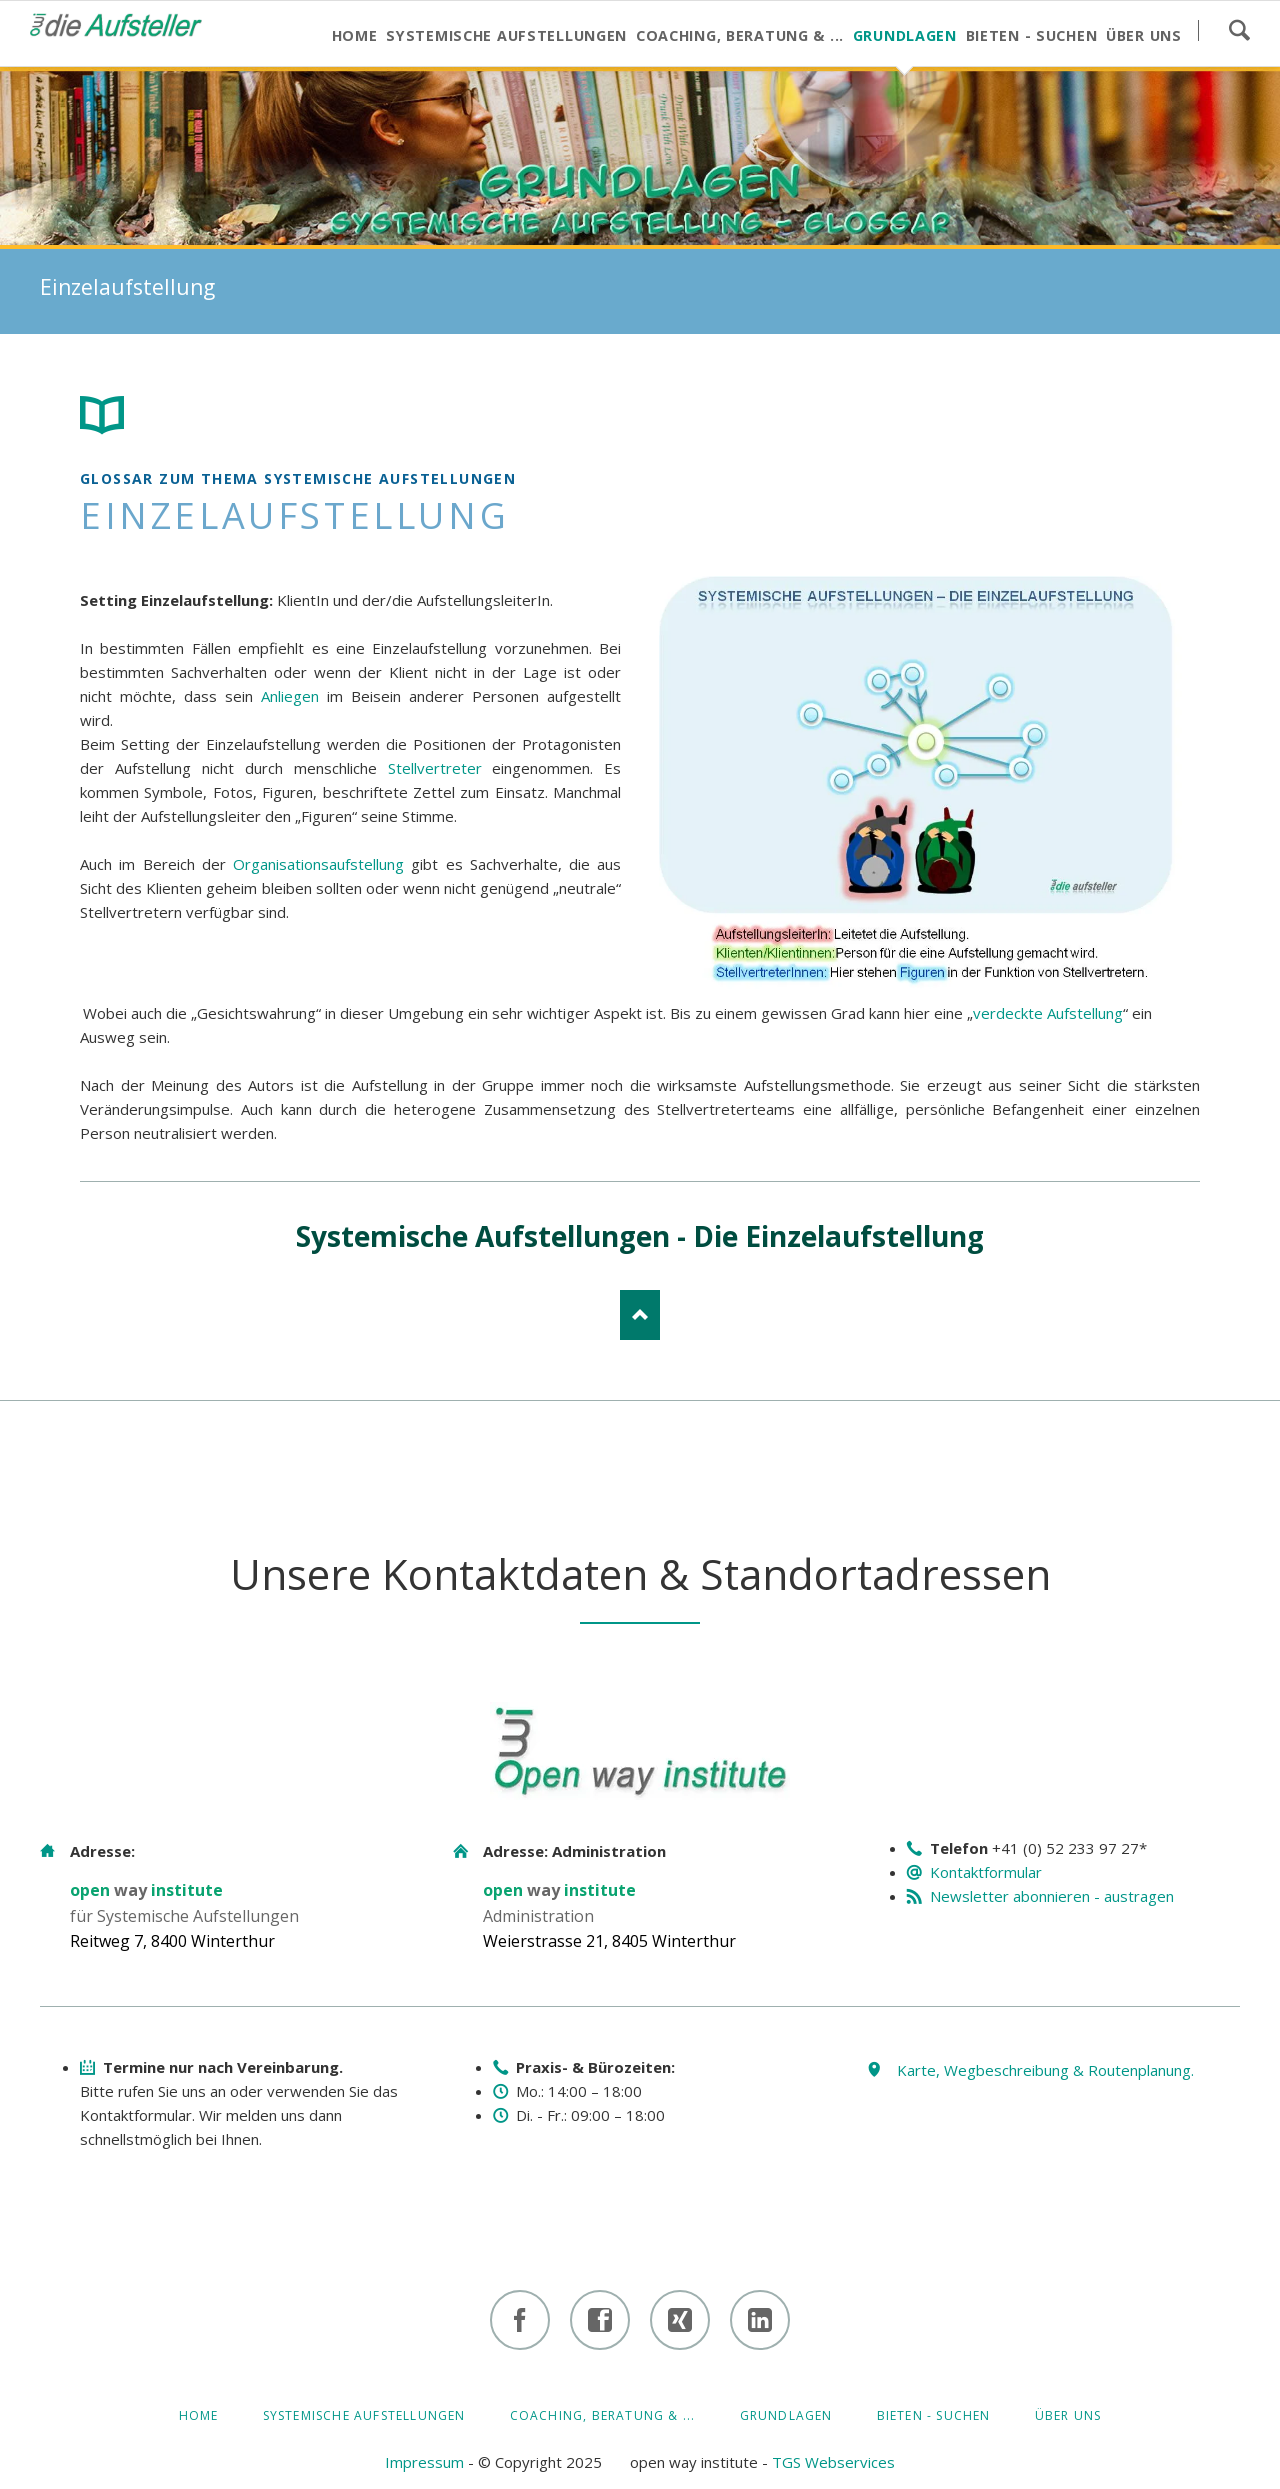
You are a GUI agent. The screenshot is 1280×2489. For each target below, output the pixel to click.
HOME (199, 2415)
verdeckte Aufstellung (1048, 1013)
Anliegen (290, 696)
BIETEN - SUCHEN (934, 2415)
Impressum (424, 2462)
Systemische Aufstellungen (364, 2415)
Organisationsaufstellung (318, 864)
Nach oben (640, 1315)
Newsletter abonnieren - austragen (1052, 1896)
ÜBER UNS (1068, 2415)
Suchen (1239, 30)
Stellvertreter (435, 768)
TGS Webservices (833, 2462)
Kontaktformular (986, 1872)
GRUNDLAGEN (786, 2415)
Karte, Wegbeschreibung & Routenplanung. (1045, 2070)
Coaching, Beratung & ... (603, 2415)
